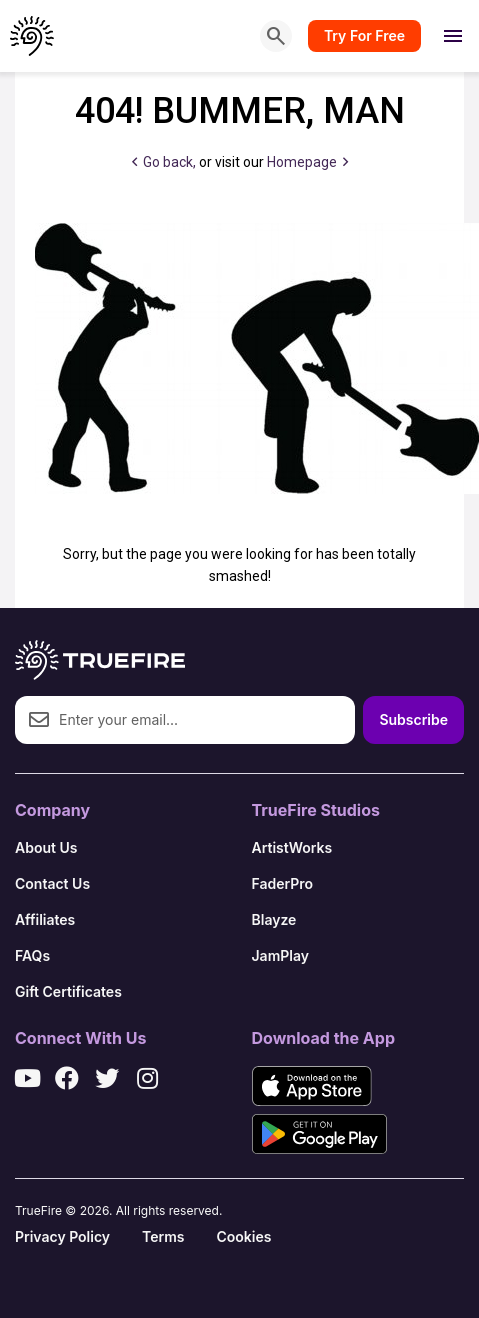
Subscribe (413, 719)
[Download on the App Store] (312, 1086)
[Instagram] (147, 1078)
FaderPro (283, 883)
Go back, (164, 162)
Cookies (243, 1236)
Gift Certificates (68, 991)
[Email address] (185, 720)
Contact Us (52, 883)
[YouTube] (27, 1078)
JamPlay (281, 955)
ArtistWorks (292, 847)
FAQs (32, 955)
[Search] (276, 36)
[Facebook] (67, 1078)
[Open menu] (453, 36)
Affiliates (45, 919)
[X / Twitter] (107, 1078)
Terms (163, 1236)
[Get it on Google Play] (319, 1134)
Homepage (307, 162)
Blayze (274, 919)
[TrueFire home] (32, 36)
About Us (46, 847)
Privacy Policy (62, 1236)
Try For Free (364, 35)
